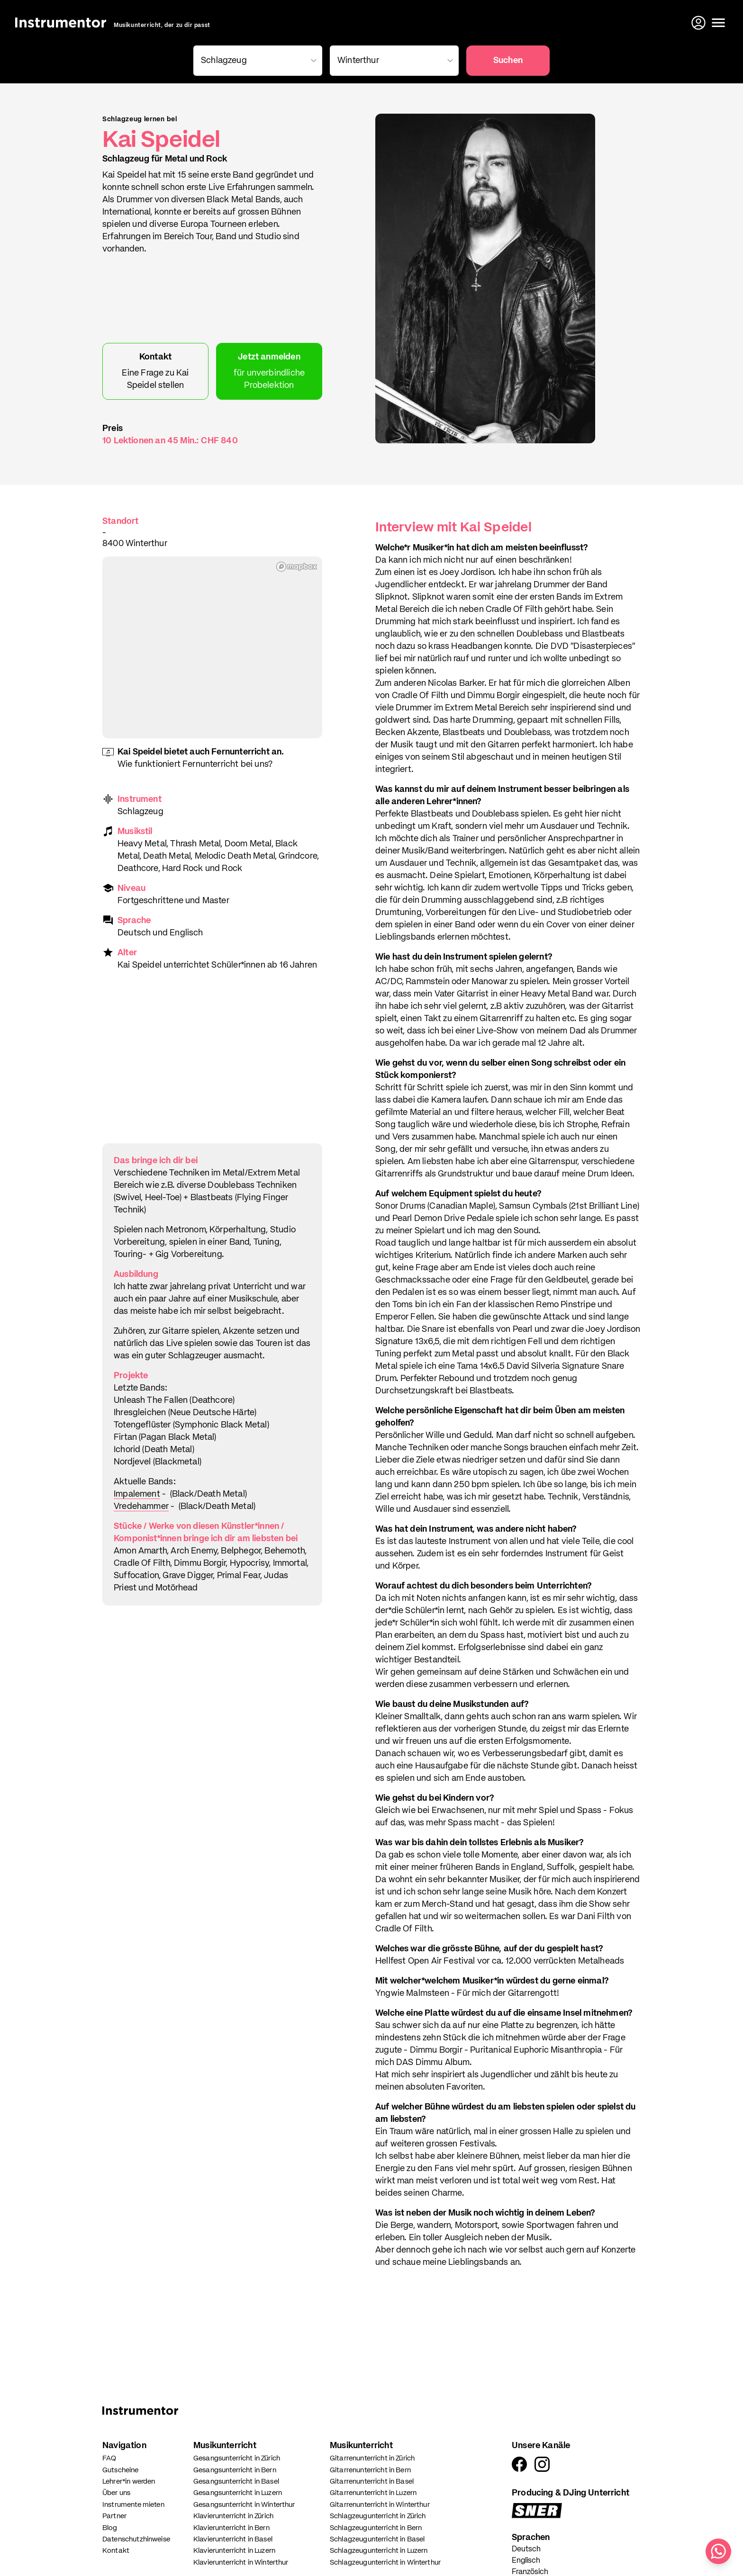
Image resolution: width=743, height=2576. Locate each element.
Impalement (137, 1494)
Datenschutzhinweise (136, 2539)
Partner (114, 2516)
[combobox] (256, 60)
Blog (110, 2527)
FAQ (109, 2458)
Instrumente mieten (133, 2504)
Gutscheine (120, 2470)
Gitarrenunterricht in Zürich (372, 2458)
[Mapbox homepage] (296, 566)
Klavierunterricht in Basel (232, 2539)
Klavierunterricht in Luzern (234, 2550)
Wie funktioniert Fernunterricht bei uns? (195, 764)
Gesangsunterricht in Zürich (236, 2458)
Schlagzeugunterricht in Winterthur (385, 2562)
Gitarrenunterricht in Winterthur (380, 2504)
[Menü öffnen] (718, 22)
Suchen (508, 60)
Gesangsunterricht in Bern (234, 2470)
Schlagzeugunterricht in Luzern (379, 2550)
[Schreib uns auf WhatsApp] (718, 2551)
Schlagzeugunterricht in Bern (376, 2527)
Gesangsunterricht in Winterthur (244, 2504)
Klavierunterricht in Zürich (233, 2516)
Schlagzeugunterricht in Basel (377, 2539)
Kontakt (115, 2550)
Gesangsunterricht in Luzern (237, 2492)
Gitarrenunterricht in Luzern (373, 2492)
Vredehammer (141, 1506)
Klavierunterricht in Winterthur (241, 2562)
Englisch (526, 2561)
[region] (212, 647)
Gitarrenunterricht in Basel (372, 2481)
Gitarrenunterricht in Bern (370, 2470)
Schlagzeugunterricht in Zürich (378, 2516)
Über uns (116, 2492)
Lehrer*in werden (128, 2481)
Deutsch (526, 2549)
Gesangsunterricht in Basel (236, 2481)
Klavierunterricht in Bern (231, 2527)
